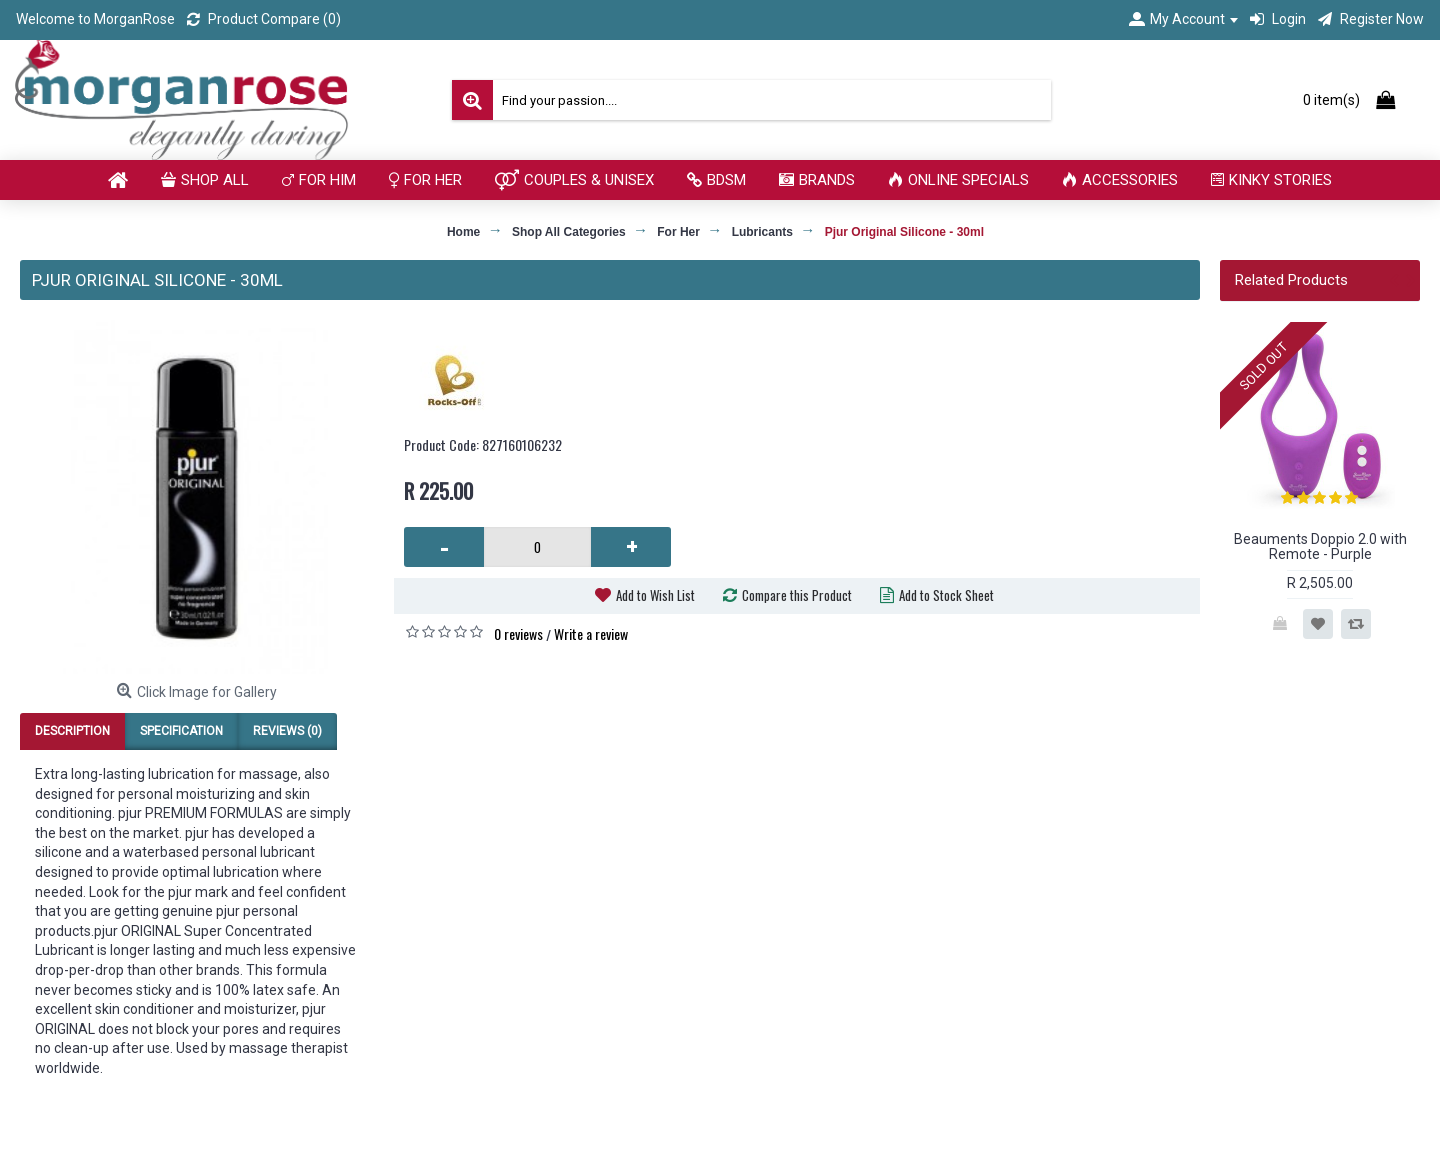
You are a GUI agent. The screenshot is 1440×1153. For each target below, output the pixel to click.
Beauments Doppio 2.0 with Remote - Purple (1320, 546)
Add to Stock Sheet (946, 595)
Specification (181, 731)
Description (72, 731)
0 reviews (518, 633)
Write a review (591, 633)
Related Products (1291, 280)
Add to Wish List (655, 595)
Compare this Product (797, 595)
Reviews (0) (287, 731)
